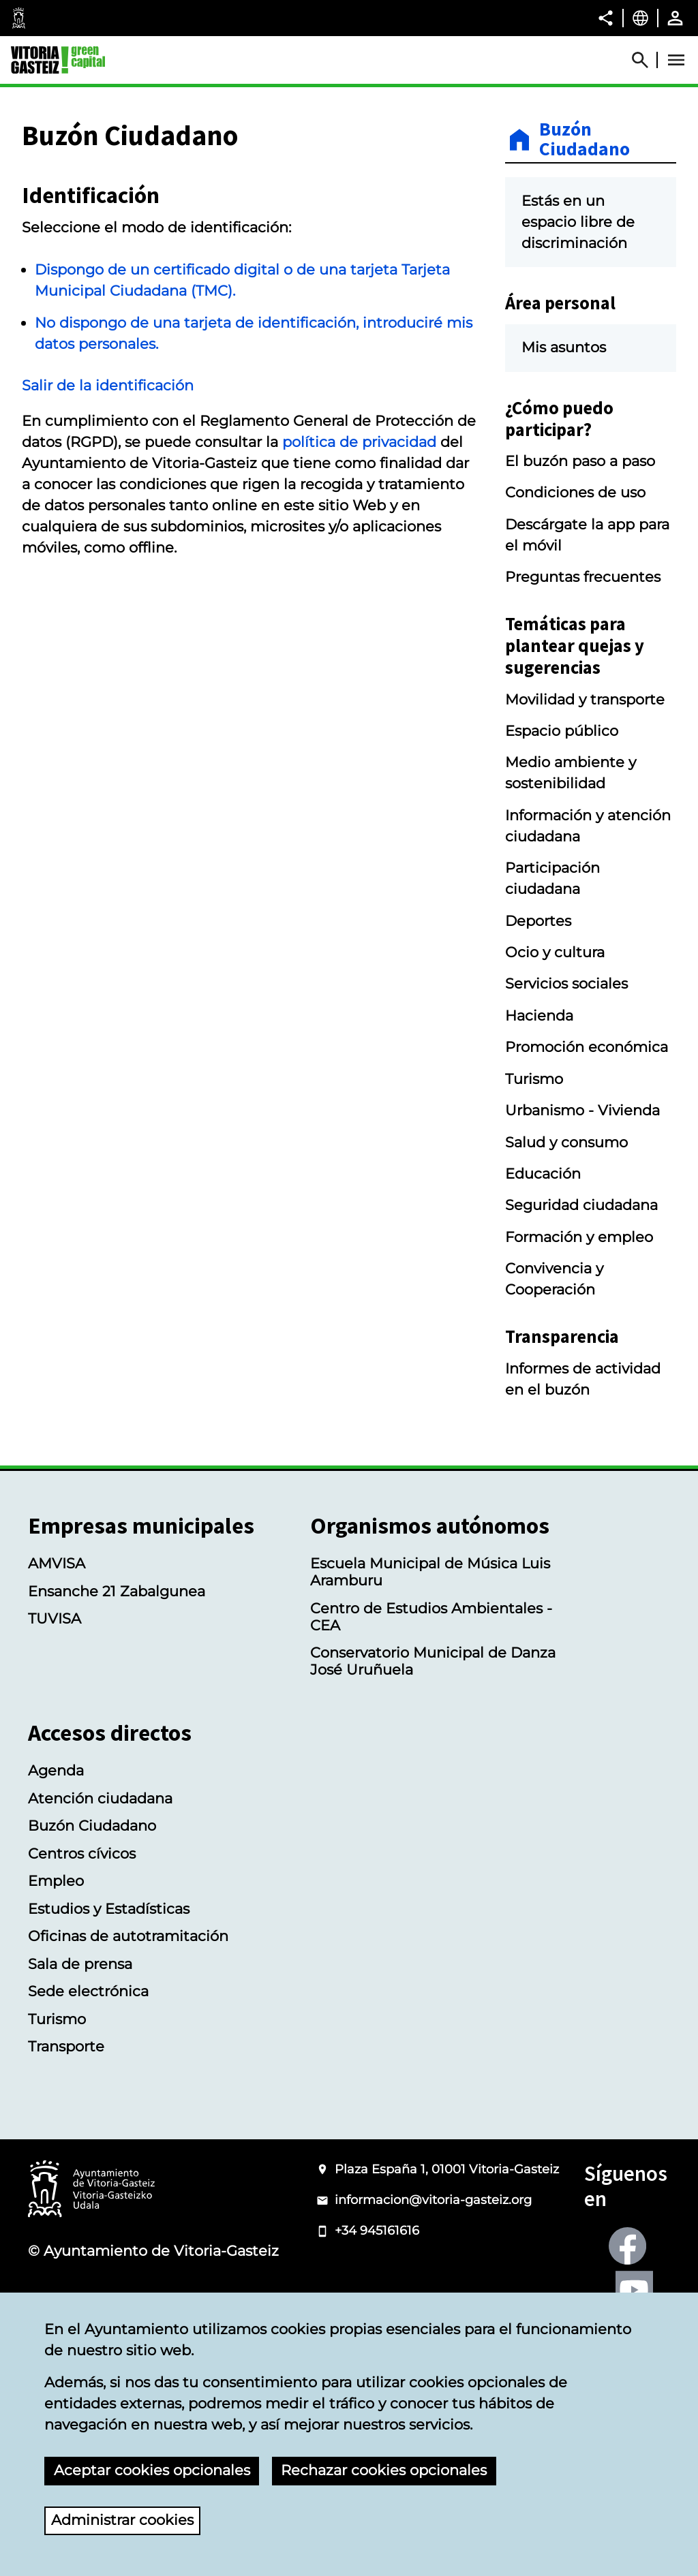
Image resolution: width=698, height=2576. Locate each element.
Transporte (66, 2046)
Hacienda (539, 1015)
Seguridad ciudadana (581, 1204)
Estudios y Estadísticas (108, 1908)
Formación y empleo (579, 1236)
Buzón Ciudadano (584, 139)
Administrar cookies (122, 2519)
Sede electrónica (88, 1991)
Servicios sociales (566, 983)
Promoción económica (586, 1046)
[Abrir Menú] (676, 60)
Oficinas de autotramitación (128, 1935)
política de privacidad (359, 441)
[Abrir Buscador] (646, 60)
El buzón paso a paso (580, 460)
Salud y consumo (566, 1142)
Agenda (56, 1770)
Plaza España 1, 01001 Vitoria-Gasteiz (447, 2169)
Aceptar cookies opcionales (152, 2470)
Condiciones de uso (575, 492)
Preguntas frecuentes (583, 576)
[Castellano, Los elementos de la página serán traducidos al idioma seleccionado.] (640, 17)
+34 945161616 (377, 2230)
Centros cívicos (82, 1853)
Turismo (534, 1078)
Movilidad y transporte (585, 699)
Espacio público (561, 730)
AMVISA (56, 1563)
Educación (543, 1173)
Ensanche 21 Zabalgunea (116, 1591)
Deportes (538, 920)
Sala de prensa (80, 1963)
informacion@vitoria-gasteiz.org (433, 2199)
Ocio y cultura (555, 952)
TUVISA (54, 1618)
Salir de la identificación (108, 385)
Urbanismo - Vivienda (582, 1110)
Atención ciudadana (100, 1798)
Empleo (56, 1880)
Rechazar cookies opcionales (384, 2470)
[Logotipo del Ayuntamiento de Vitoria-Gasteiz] (91, 2190)
